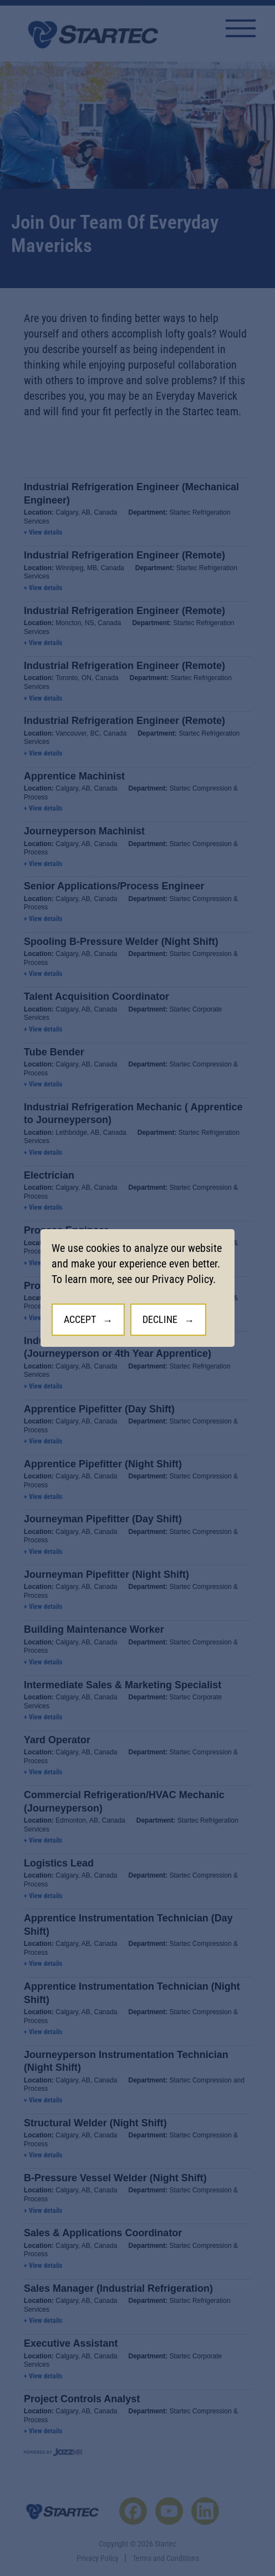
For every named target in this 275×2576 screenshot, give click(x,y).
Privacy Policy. (184, 1279)
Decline (159, 1319)
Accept (80, 1319)
